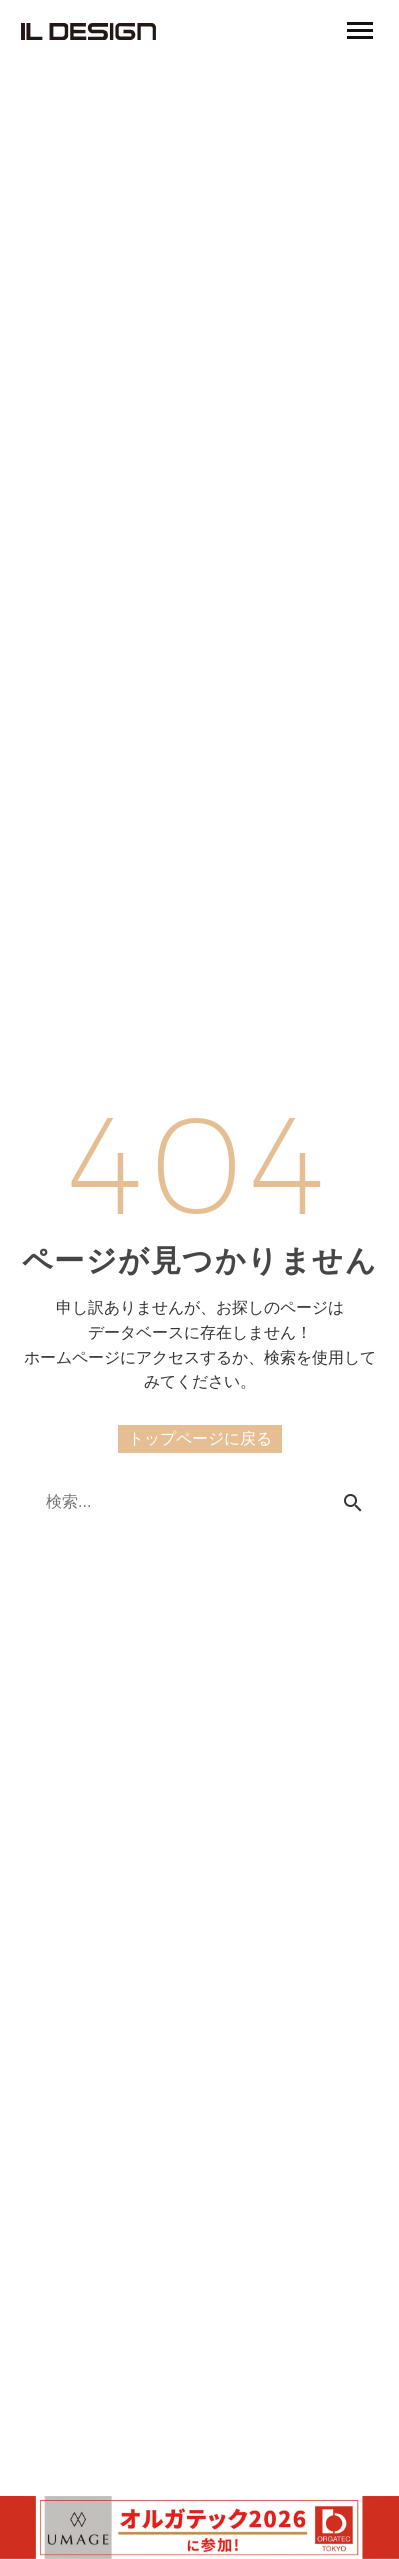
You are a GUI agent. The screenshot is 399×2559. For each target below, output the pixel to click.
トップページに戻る (200, 1438)
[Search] (199, 1502)
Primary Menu (360, 30)
